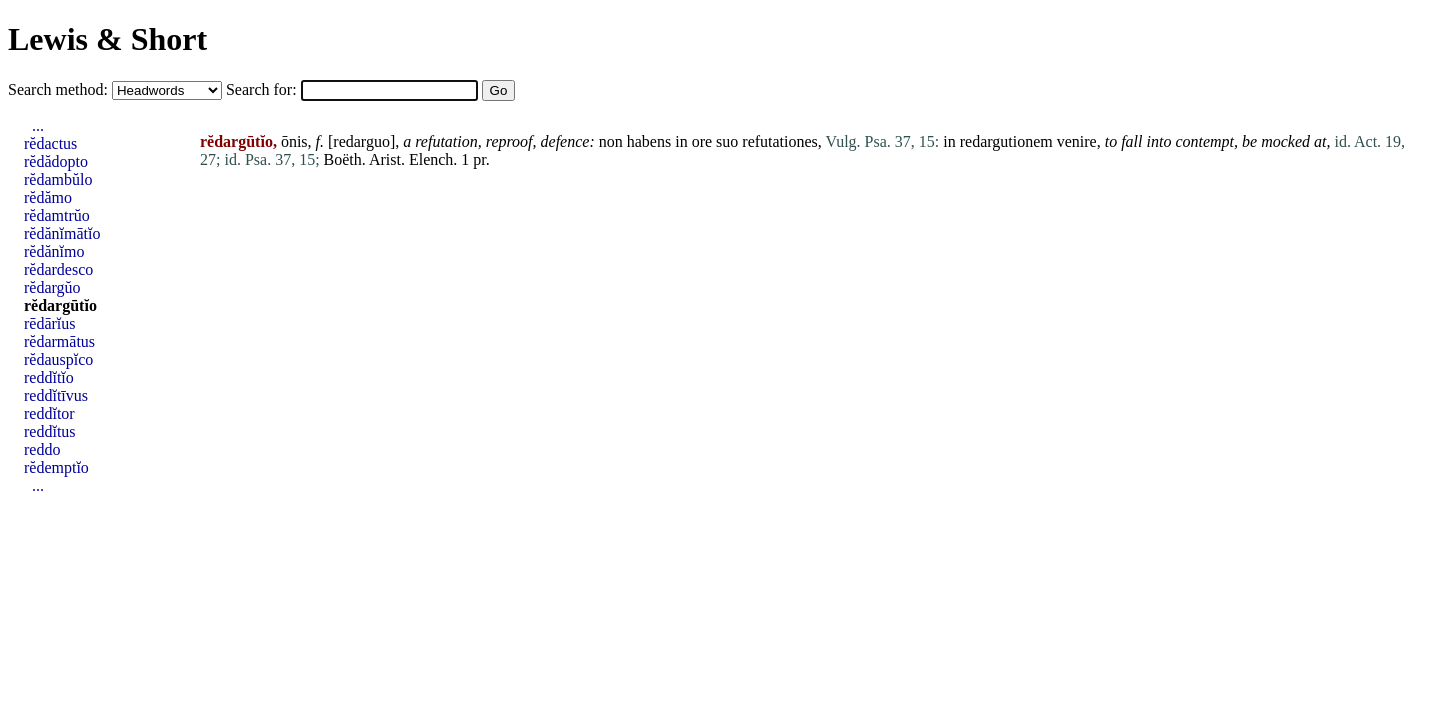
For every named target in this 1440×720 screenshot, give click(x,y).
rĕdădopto (56, 161)
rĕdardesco (58, 269)
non (611, 141)
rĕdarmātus (59, 341)
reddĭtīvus (56, 395)
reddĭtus (50, 431)
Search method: (60, 89)
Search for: (263, 89)
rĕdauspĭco (58, 359)
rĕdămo (48, 197)
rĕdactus (50, 143)
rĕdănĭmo (54, 251)
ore (702, 141)
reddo (42, 449)
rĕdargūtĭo (60, 305)
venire (1077, 141)
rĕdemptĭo (56, 467)
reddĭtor (49, 413)
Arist (385, 159)
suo (727, 141)
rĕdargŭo (52, 287)
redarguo (361, 141)
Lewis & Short (107, 39)
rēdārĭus (50, 323)
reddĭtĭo (49, 377)
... (38, 125)
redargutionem (1006, 141)
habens (649, 141)
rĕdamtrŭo (57, 215)
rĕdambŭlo (58, 179)
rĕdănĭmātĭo (62, 233)
